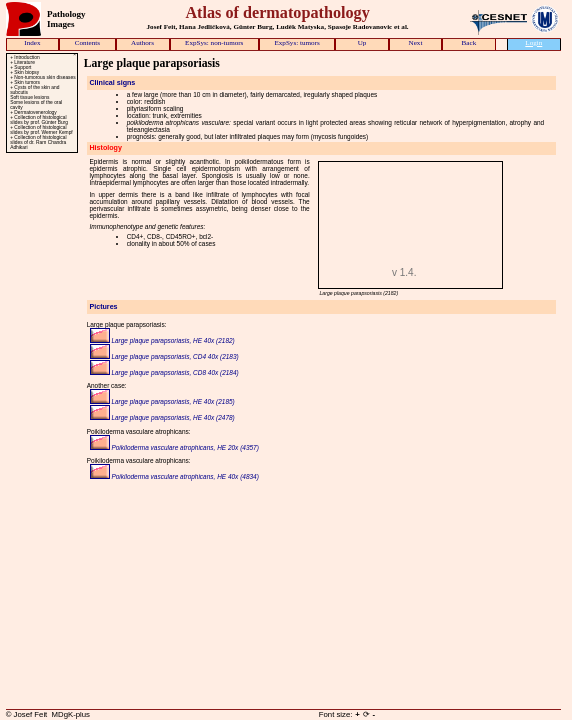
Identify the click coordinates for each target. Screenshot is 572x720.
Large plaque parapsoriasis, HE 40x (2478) (162, 417)
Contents (87, 43)
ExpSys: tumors (296, 43)
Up (362, 43)
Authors (142, 43)
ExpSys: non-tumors (214, 43)
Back (469, 43)
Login (533, 43)
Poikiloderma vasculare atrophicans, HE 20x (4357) (174, 447)
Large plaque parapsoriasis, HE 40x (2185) (162, 401)
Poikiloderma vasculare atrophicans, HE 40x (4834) (174, 476)
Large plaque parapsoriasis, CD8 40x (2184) (164, 372)
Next (416, 43)
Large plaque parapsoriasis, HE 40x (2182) (162, 340)
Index (32, 43)
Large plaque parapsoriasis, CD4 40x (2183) (164, 356)
